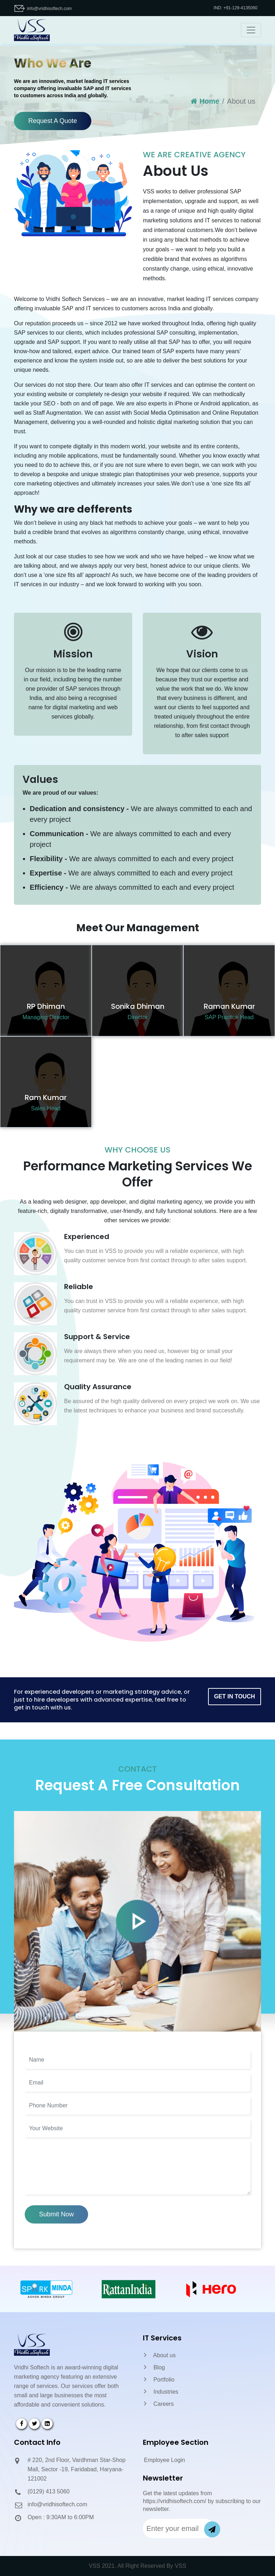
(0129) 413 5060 (48, 2491)
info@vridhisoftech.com (49, 8)
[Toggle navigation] (251, 30)
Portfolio (159, 2380)
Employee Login (164, 2460)
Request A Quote (52, 120)
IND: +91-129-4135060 (235, 7)
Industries (161, 2392)
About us (160, 2355)
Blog (154, 2367)
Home (204, 101)
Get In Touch (234, 1696)
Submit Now (56, 2214)
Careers (159, 2404)
